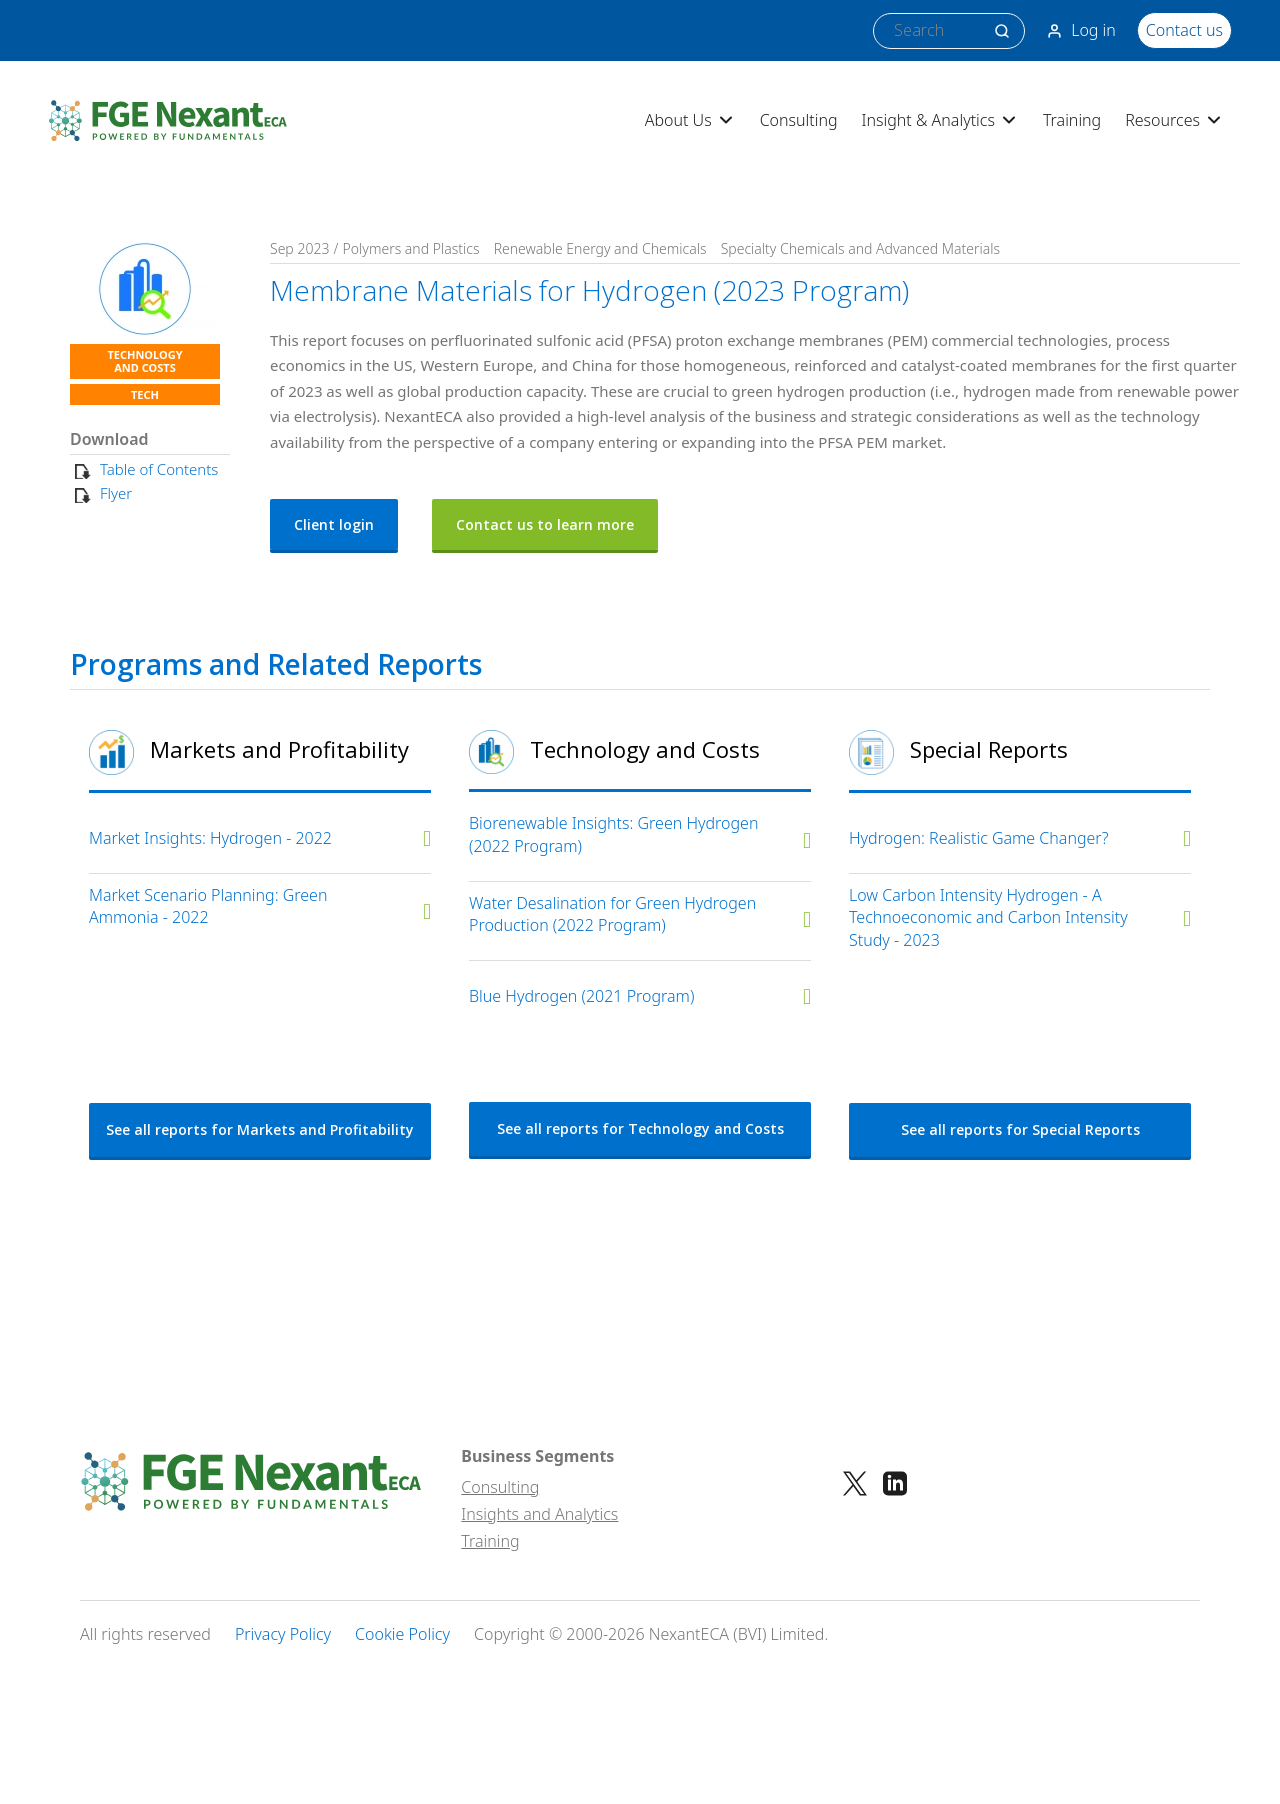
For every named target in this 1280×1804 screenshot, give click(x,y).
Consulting (799, 120)
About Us (690, 120)
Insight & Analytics (940, 120)
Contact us (1184, 30)
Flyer (116, 493)
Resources (1174, 120)
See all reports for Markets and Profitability (260, 1129)
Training (1072, 120)
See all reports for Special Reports (1020, 1129)
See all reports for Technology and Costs (640, 1128)
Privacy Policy (283, 1634)
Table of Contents (159, 469)
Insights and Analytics (539, 1514)
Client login (334, 524)
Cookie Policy (402, 1634)
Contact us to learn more (545, 524)
